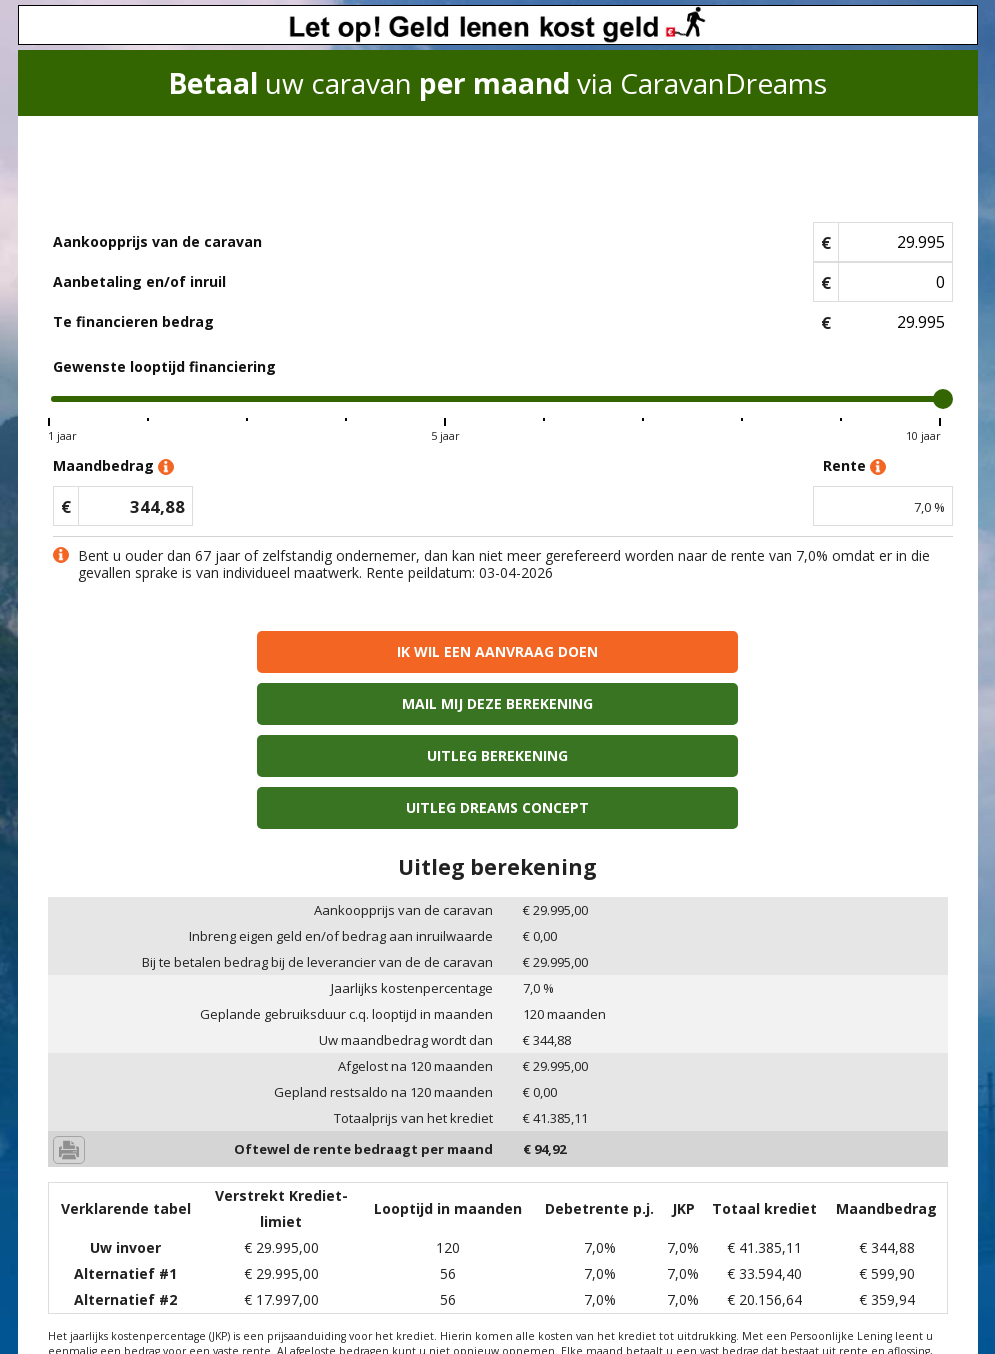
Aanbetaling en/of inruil (139, 281)
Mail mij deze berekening (725, 651)
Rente (854, 466)
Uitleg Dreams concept (725, 703)
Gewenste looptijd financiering (164, 366)
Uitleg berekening (270, 703)
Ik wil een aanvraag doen (270, 651)
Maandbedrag (113, 466)
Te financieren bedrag (133, 321)
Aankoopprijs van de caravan (157, 241)
